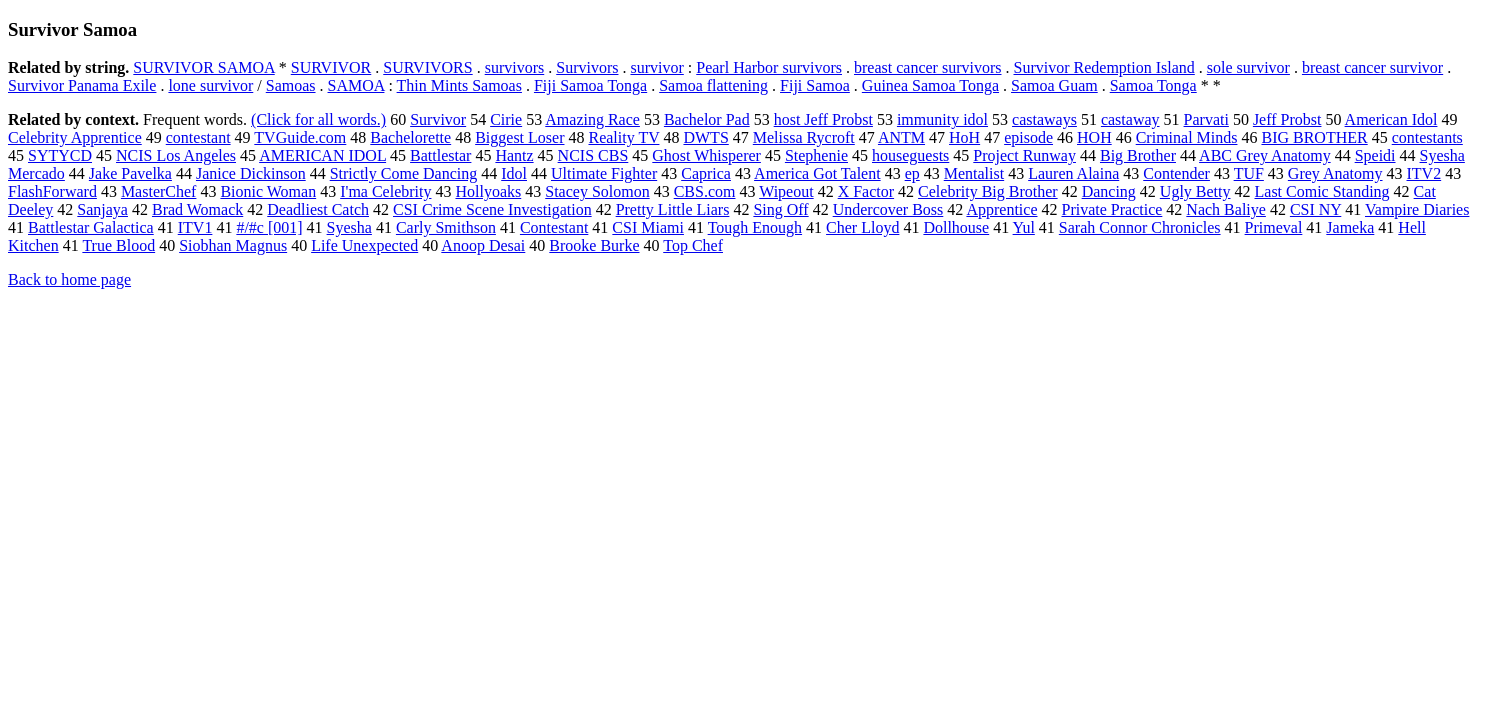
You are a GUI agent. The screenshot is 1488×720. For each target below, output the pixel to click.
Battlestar (440, 155)
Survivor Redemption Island (1104, 67)
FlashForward (52, 191)
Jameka (1350, 227)
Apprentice (1001, 209)
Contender (1176, 173)
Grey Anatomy (1335, 173)
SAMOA (356, 85)
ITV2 (1424, 173)
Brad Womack (197, 209)
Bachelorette (410, 137)
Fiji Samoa (815, 85)
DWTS (705, 137)
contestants (1427, 137)
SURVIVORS (427, 67)
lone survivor (210, 85)
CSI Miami (648, 227)
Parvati (1206, 119)
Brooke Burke (594, 245)
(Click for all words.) (318, 119)
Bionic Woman (268, 191)
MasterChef (159, 191)
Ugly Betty (1195, 191)
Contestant (554, 227)
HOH (1094, 137)
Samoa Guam (1054, 85)
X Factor (866, 191)
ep (912, 173)
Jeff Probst (1287, 119)
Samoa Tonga (1153, 85)
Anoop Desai (483, 245)
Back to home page (69, 279)
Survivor (438, 119)
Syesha (349, 227)
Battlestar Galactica (91, 227)
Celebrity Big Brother (988, 191)
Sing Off (780, 209)
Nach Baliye (1226, 209)
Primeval (1274, 227)
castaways (1044, 119)
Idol (514, 173)
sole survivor (1248, 67)
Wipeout (786, 191)
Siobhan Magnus (233, 245)
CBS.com (705, 191)
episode (1028, 137)
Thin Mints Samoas (459, 85)
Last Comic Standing (1322, 191)
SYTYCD (60, 155)
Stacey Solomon (597, 191)
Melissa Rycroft (804, 137)
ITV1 (195, 227)
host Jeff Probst (823, 119)
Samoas (291, 85)
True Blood (118, 245)
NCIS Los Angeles (176, 155)
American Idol (1391, 119)
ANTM (901, 137)
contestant (198, 137)
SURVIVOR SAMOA (203, 67)
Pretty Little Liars (673, 209)
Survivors (587, 67)
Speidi (1375, 155)
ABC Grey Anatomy (1265, 155)
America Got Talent (817, 173)
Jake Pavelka (130, 173)
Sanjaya (102, 209)
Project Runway (1024, 155)
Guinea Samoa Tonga (930, 85)
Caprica (706, 173)
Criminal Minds (1187, 137)
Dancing (1109, 191)
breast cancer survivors (928, 67)
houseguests (910, 155)
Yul (1024, 227)
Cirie (506, 119)
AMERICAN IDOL (322, 155)
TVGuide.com (300, 137)
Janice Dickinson (251, 173)
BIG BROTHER (1314, 137)
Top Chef (693, 245)
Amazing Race (592, 119)
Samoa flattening (713, 85)
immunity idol (942, 119)
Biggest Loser (519, 137)
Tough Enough (755, 227)
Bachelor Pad (707, 119)
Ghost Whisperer (706, 155)
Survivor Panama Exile (82, 85)
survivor (656, 67)
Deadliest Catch (318, 209)
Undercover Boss (888, 209)
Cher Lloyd (862, 227)
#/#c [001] (269, 227)
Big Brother (1138, 155)
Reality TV (623, 137)
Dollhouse (956, 227)
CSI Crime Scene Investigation (492, 209)
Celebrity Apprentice (75, 137)
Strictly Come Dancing (404, 173)
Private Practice (1112, 209)
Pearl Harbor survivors (769, 67)
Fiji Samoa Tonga (590, 85)
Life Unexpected (364, 245)
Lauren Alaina (1073, 173)
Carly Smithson (446, 227)
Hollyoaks (488, 191)
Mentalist (974, 173)
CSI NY (1315, 209)
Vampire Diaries (1417, 209)
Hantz (514, 155)
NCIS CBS (593, 155)
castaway (1130, 119)
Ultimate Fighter (604, 173)
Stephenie (816, 155)
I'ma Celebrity (385, 191)
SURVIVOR (331, 67)
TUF (1249, 173)
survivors (515, 67)
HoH (964, 137)
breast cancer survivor (1372, 67)
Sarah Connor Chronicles (1140, 227)
